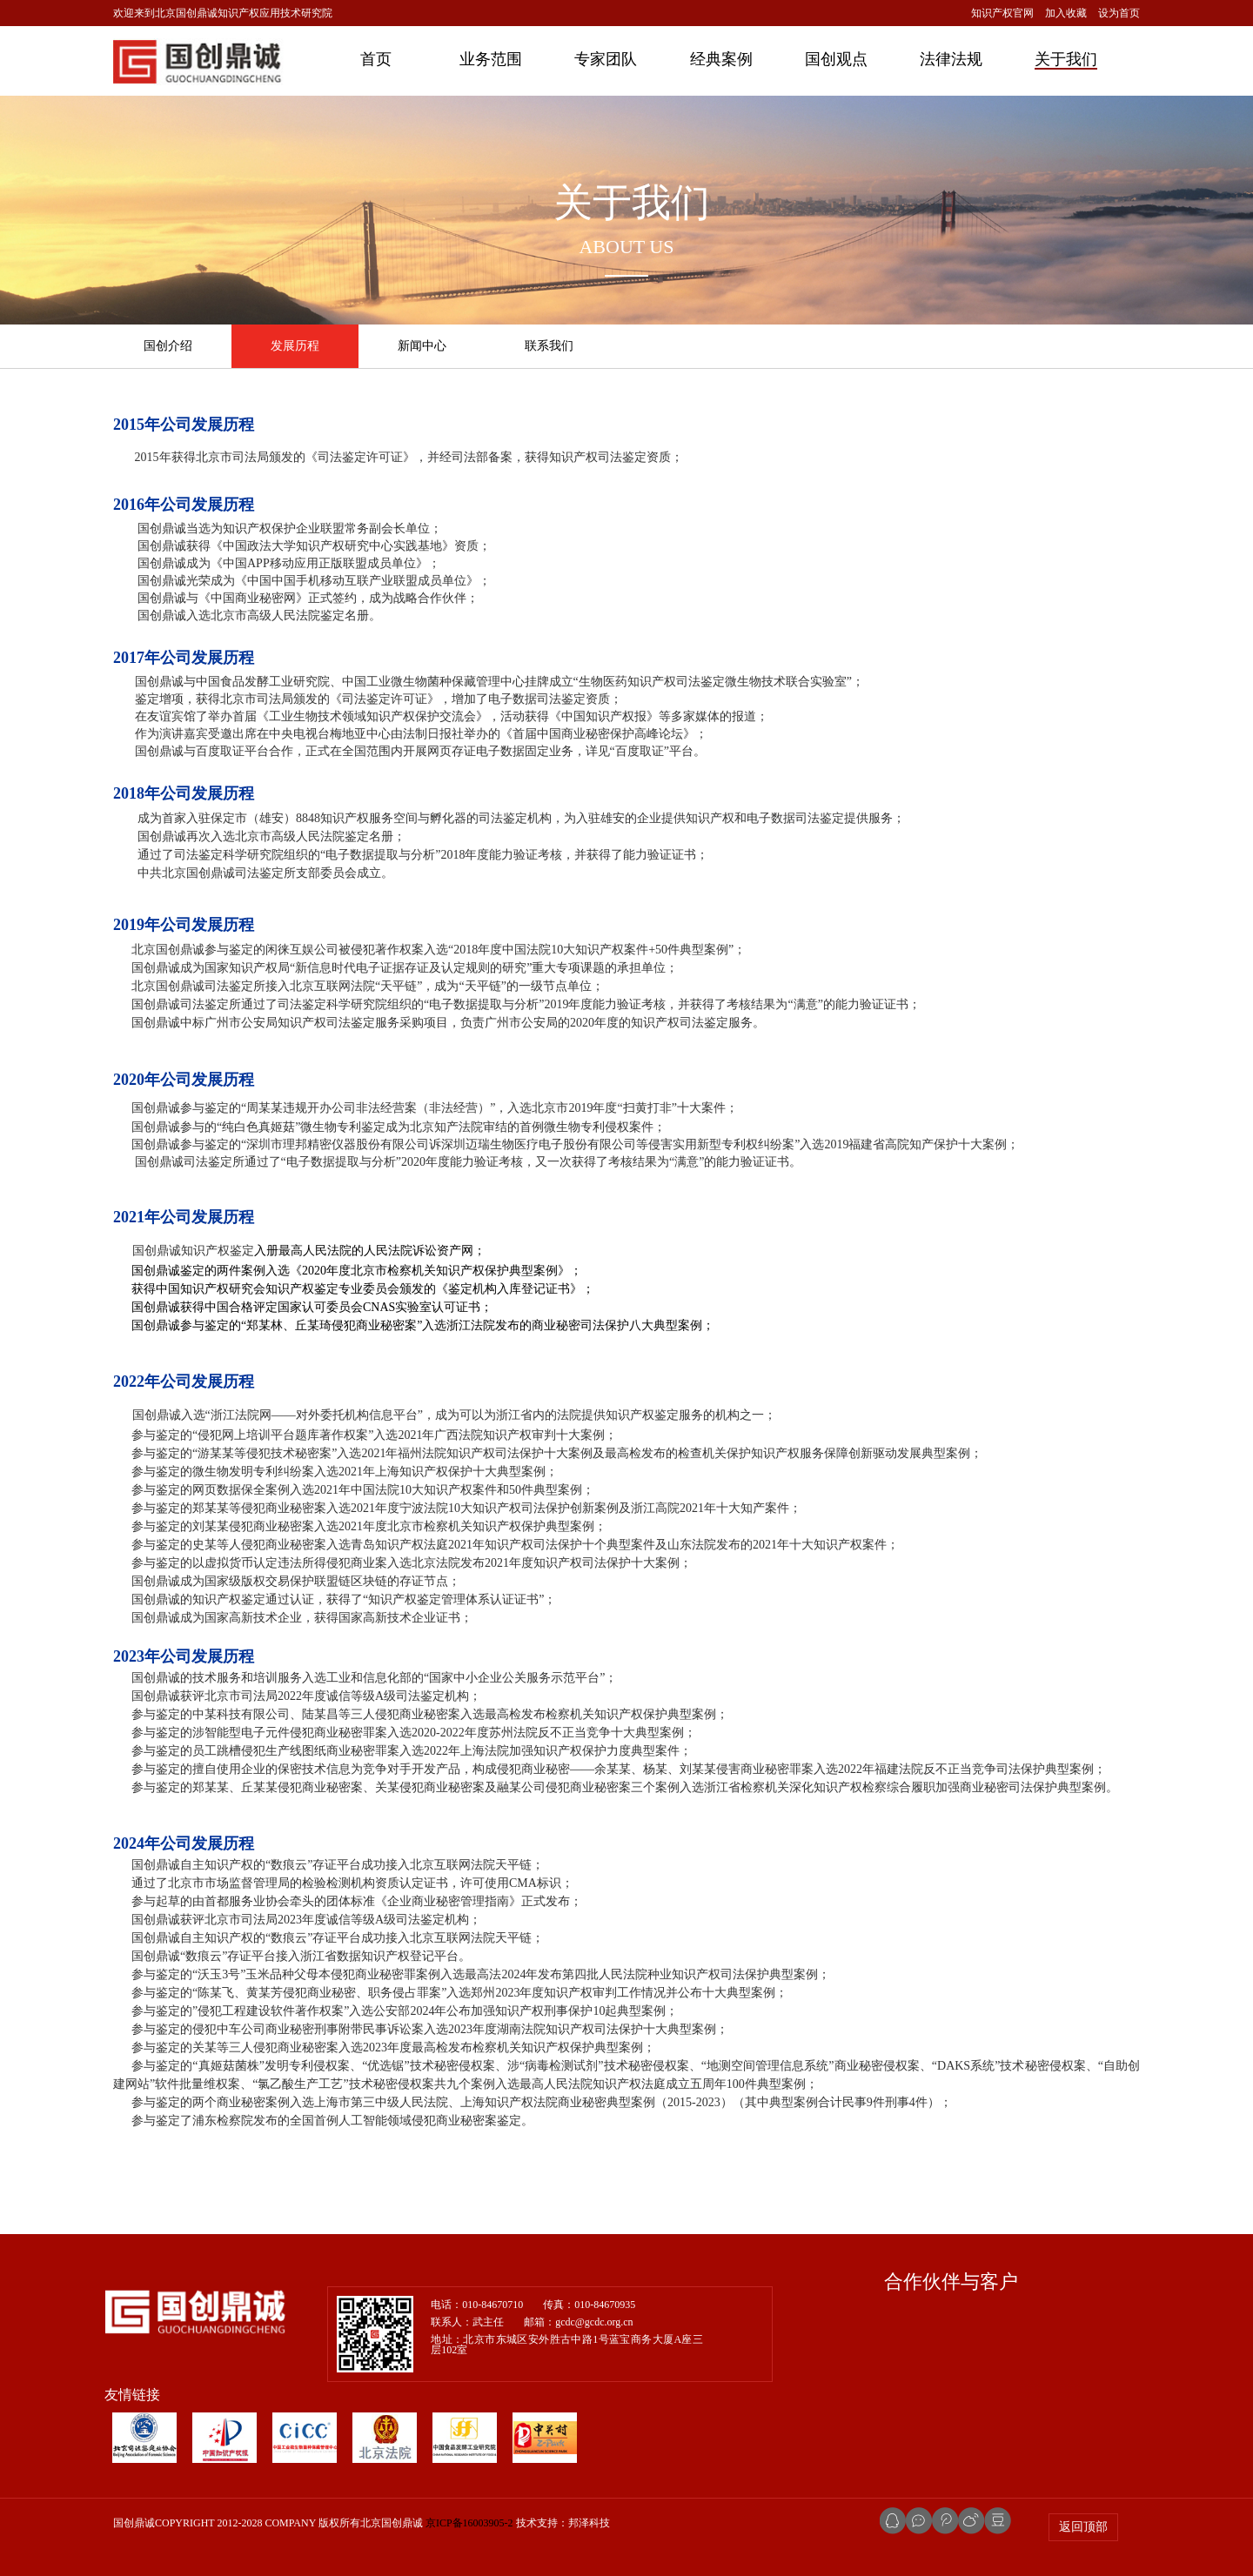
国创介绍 (168, 345)
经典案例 (721, 59)
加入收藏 (1066, 13)
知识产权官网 (1002, 13)
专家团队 (605, 59)
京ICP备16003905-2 (469, 2523)
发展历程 (295, 345)
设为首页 (1119, 13)
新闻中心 (422, 345)
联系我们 (549, 345)
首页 (376, 59)
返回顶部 (1083, 2526)
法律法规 (951, 59)
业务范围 (490, 59)
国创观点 (836, 59)
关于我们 (1066, 59)
